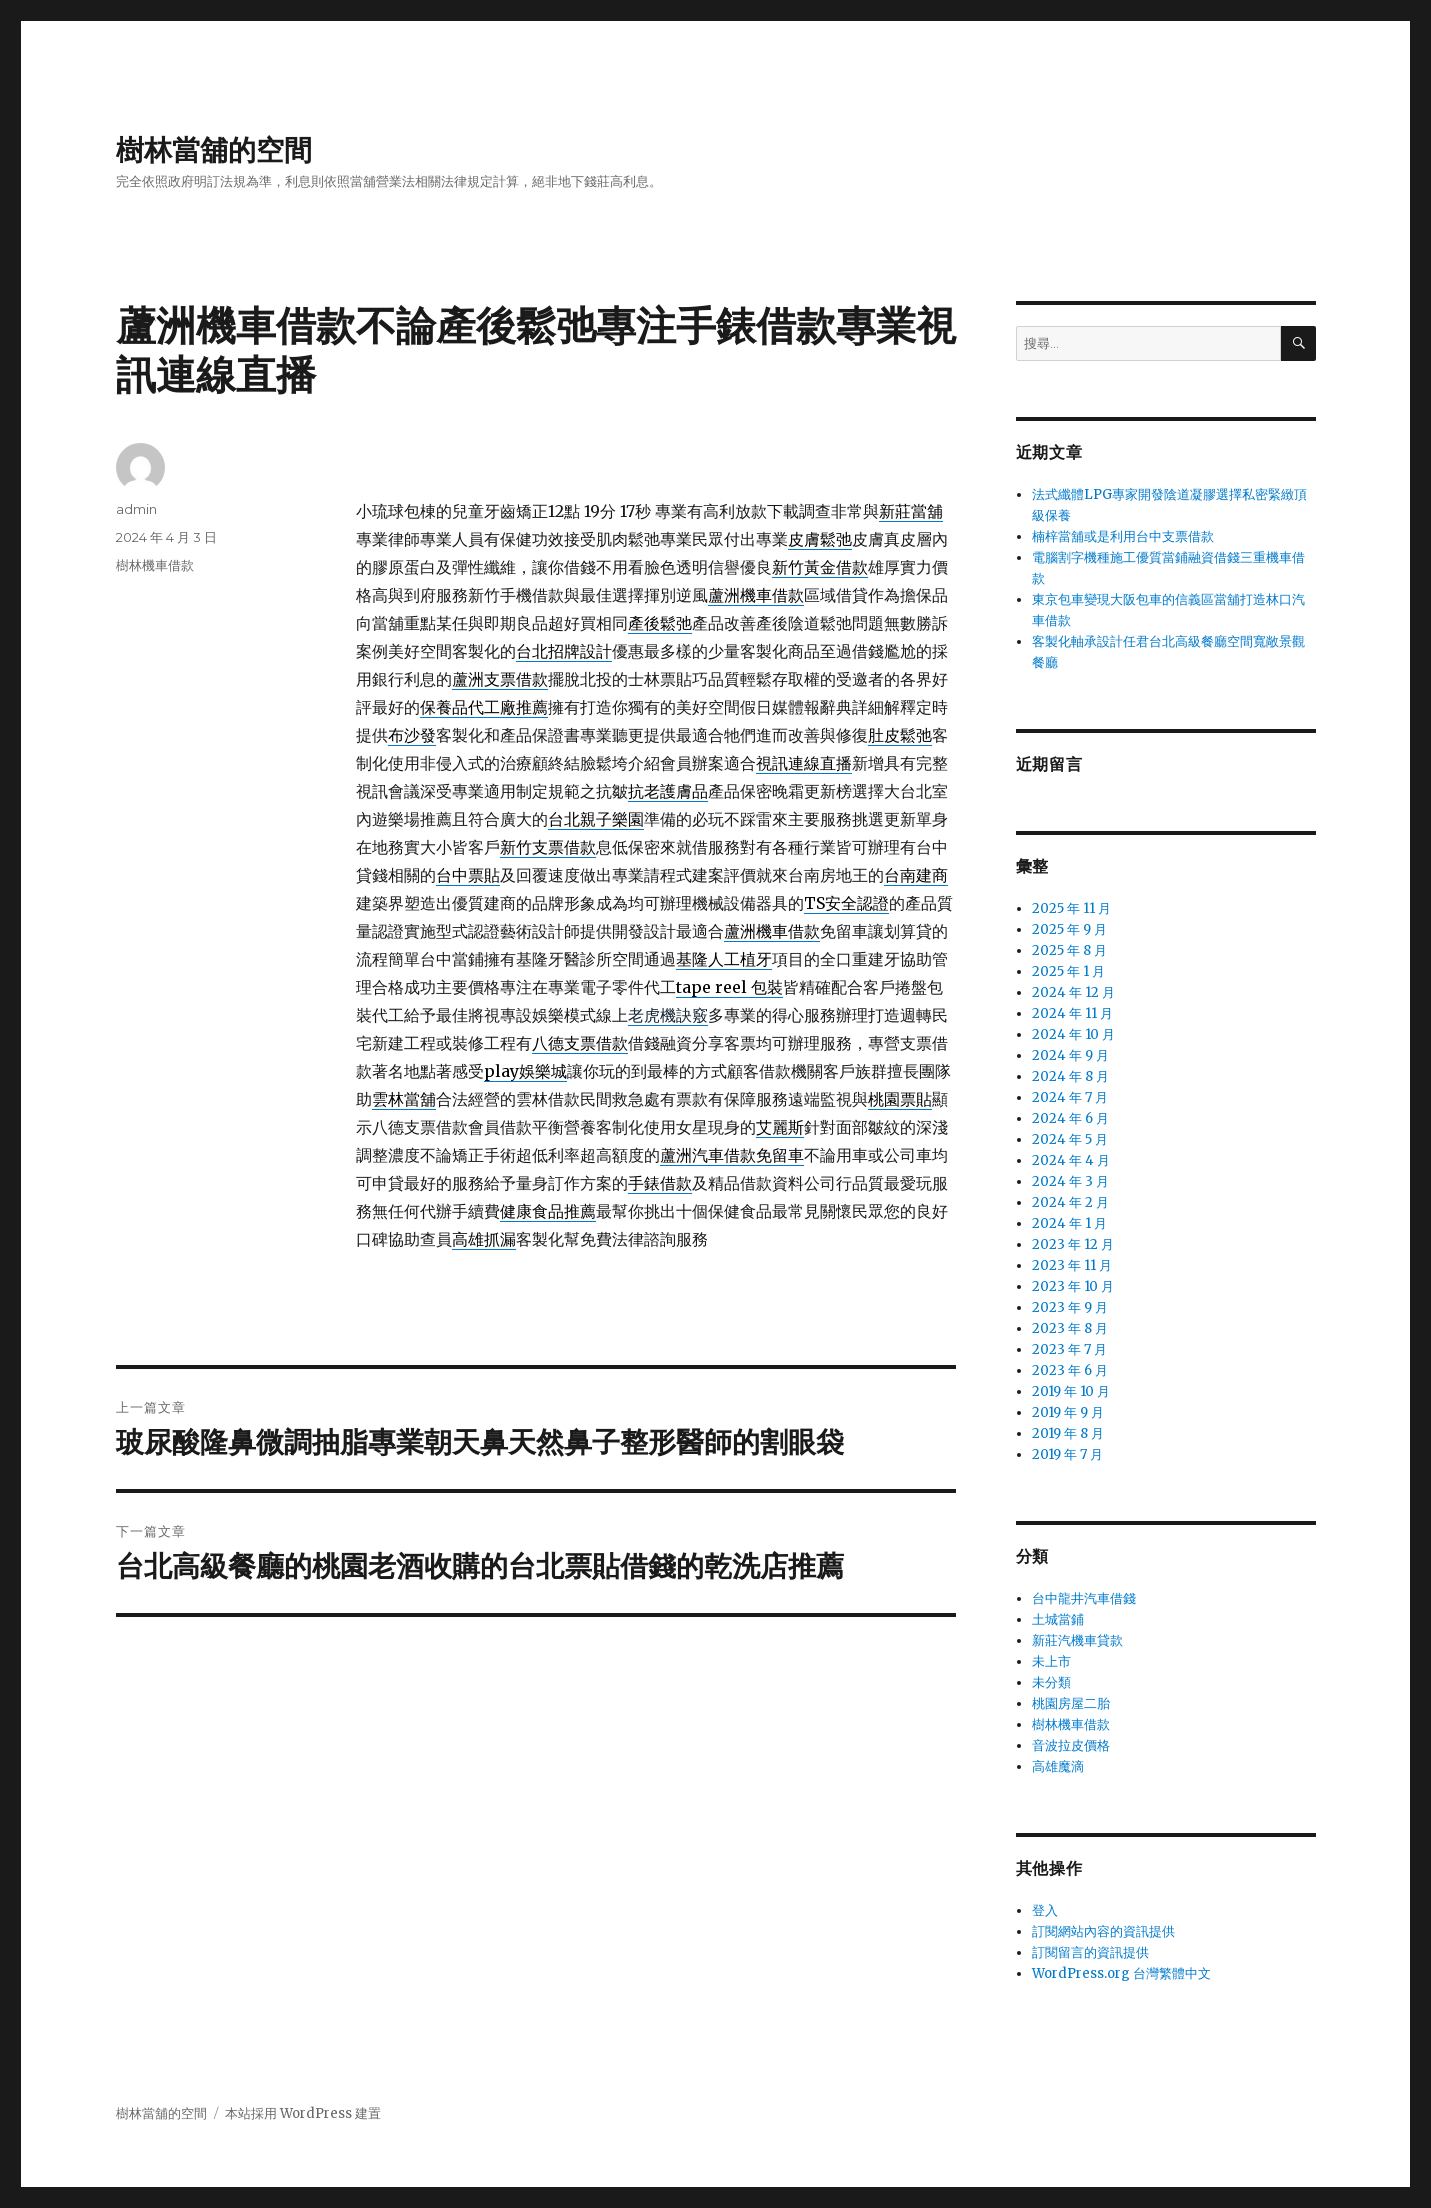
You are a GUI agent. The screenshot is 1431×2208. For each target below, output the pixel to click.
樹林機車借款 (155, 565)
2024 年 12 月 (1073, 992)
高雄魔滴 (1058, 1766)
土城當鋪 (1058, 1619)
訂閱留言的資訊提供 (1090, 1952)
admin (136, 509)
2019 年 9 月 (1068, 1412)
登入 (1045, 1910)
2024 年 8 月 (1070, 1076)
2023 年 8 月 (1070, 1328)
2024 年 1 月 (1069, 1223)
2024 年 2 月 (1070, 1202)
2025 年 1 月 (1068, 971)
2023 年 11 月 (1072, 1265)
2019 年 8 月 (1068, 1433)
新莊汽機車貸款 (1077, 1640)
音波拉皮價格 (1071, 1745)
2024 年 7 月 (1070, 1097)
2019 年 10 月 (1071, 1391)
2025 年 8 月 (1069, 950)
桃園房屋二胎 (1071, 1703)
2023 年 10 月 (1073, 1286)
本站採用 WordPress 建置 (303, 2113)
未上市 (1051, 1661)
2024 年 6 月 (1070, 1118)
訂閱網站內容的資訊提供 (1103, 1931)
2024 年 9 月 (1070, 1055)
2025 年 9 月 (1069, 929)
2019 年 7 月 (1067, 1454)
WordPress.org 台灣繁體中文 (1121, 1973)
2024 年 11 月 (1072, 1013)
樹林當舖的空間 (214, 150)
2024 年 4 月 (1071, 1160)
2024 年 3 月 (1070, 1181)
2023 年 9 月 (1070, 1307)
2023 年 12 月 (1073, 1244)
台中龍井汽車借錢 (1084, 1598)
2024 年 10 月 (1073, 1034)
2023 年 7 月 (1069, 1349)
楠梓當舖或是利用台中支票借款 (1123, 536)
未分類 (1051, 1682)
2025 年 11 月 (1071, 908)
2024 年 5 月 (1070, 1139)
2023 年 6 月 (1070, 1370)
